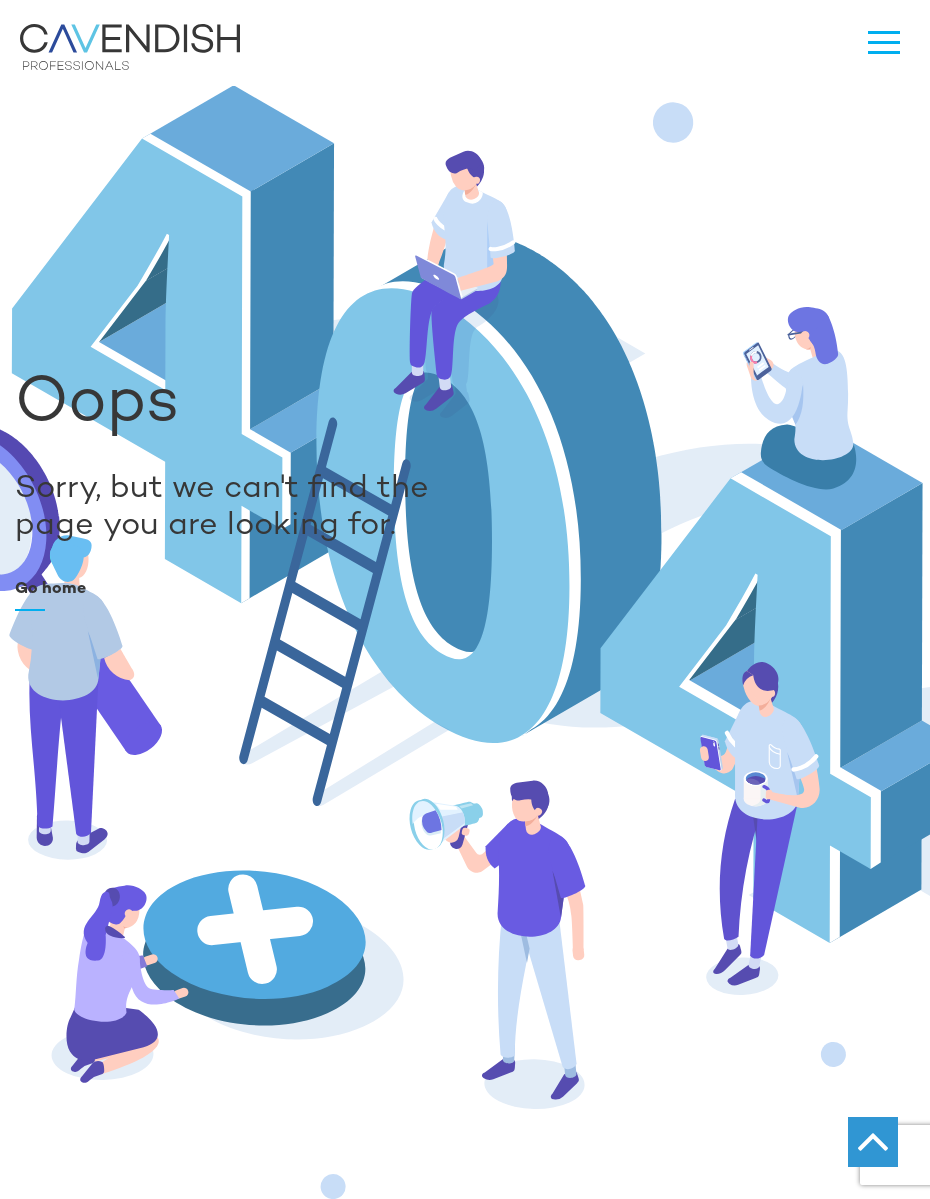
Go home (50, 587)
